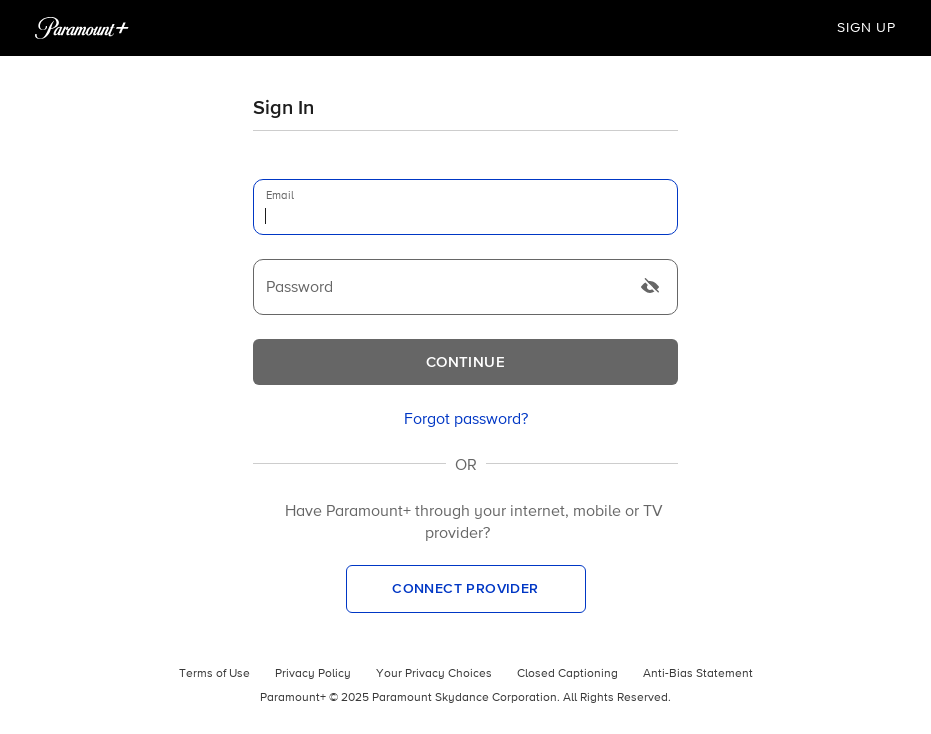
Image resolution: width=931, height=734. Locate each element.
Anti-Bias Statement (698, 674)
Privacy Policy (313, 674)
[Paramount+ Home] (82, 28)
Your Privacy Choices (434, 674)
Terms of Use (214, 674)
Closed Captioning (567, 674)
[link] (466, 420)
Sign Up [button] (866, 28)
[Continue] (466, 362)
